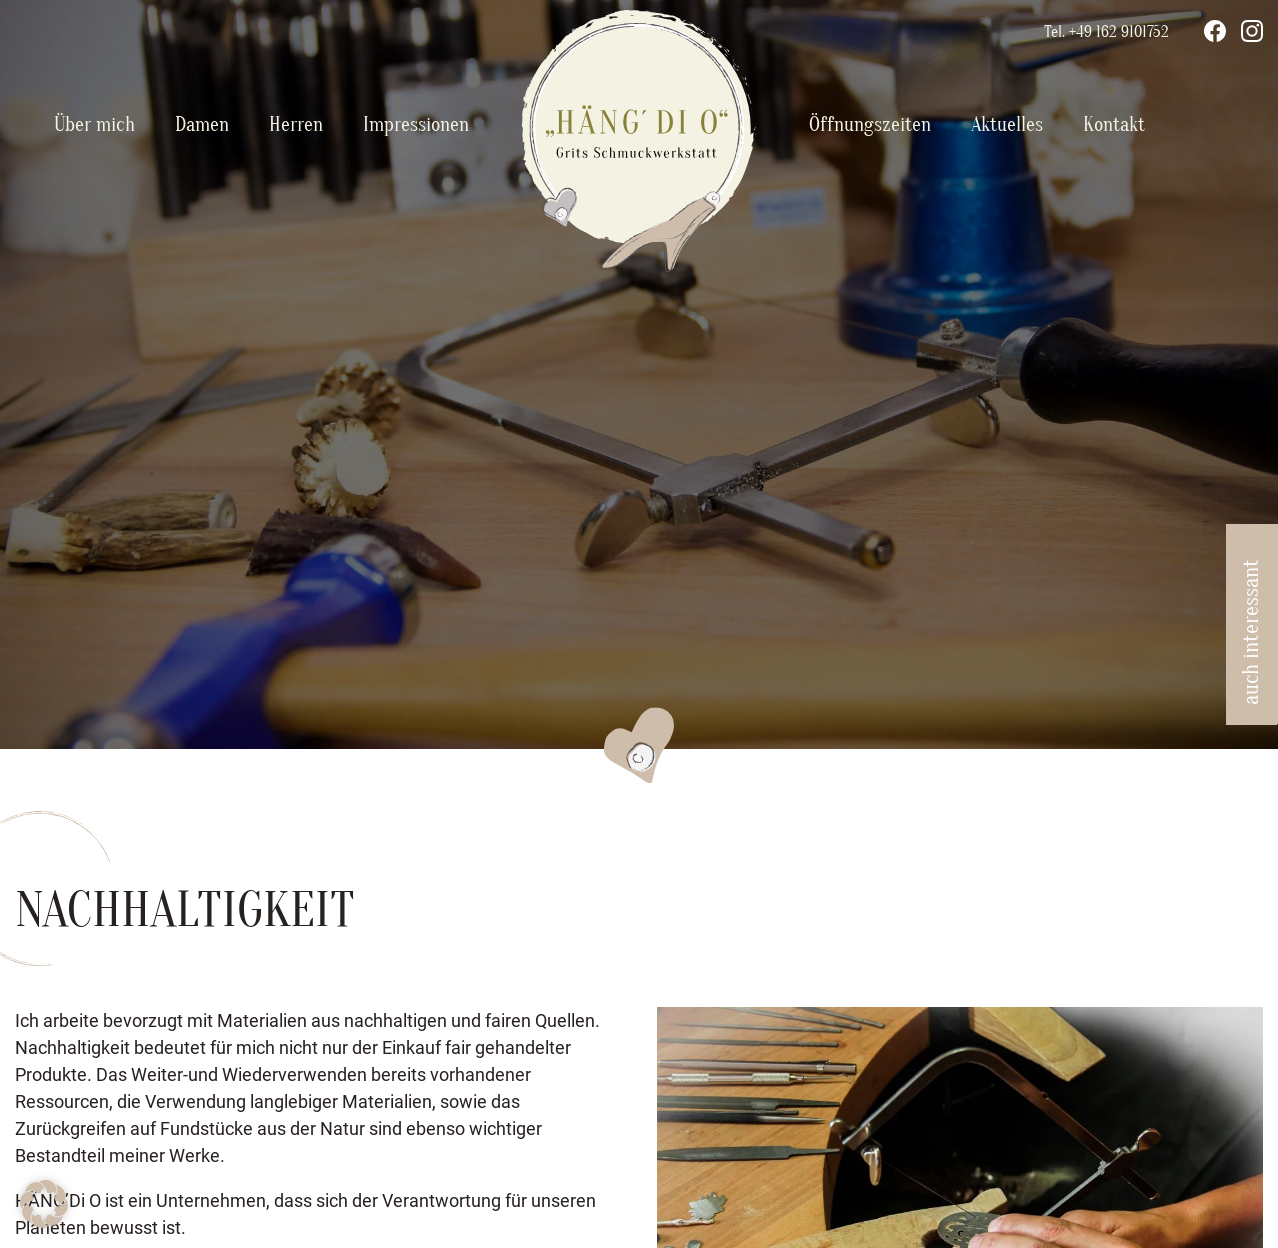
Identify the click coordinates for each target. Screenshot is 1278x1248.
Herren (296, 124)
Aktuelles (1007, 124)
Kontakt (1114, 124)
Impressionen (416, 124)
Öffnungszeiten (870, 124)
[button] (44, 1204)
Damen (202, 124)
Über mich (94, 124)
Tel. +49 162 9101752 (1106, 32)
